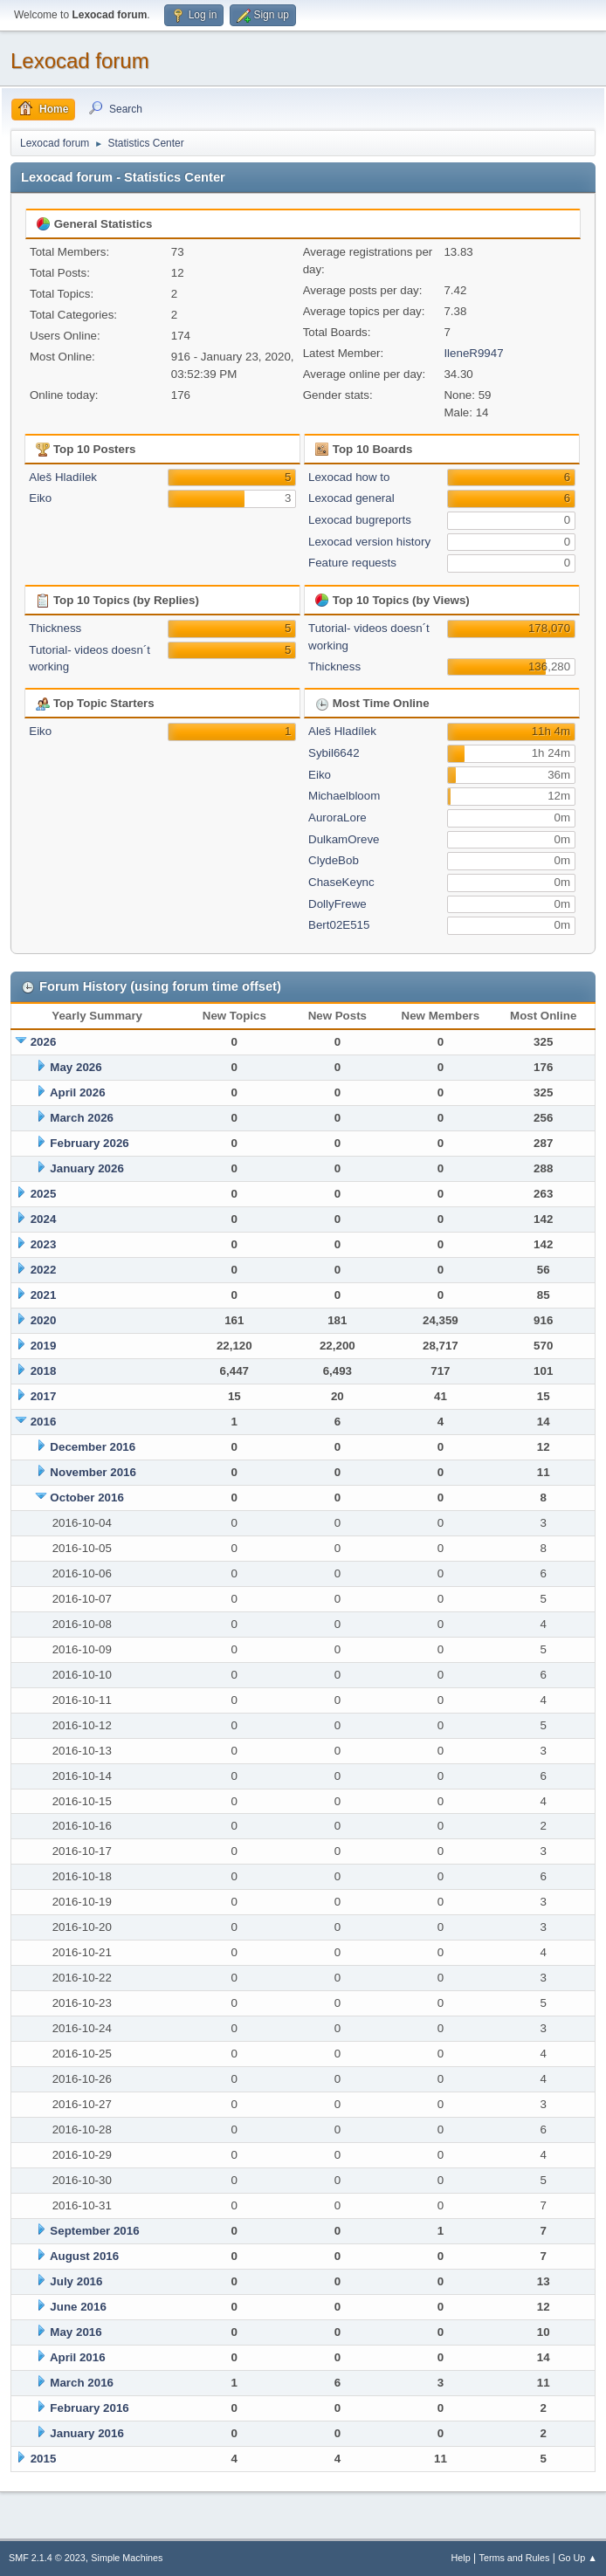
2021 (44, 1295)
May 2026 (75, 1067)
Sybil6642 (334, 752)
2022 (44, 1269)
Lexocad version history (369, 541)
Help (461, 2557)
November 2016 (93, 1472)
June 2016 (78, 2306)
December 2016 (92, 1446)
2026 (44, 1041)
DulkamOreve (343, 839)
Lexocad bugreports (359, 519)
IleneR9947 (473, 353)
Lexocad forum (79, 60)
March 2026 (82, 1117)
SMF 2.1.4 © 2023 (47, 2557)
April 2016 (78, 2357)
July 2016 (76, 2281)
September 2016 (94, 2230)
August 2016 (84, 2256)
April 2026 (78, 1092)
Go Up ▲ (577, 2557)
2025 (44, 1193)
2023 (44, 1244)
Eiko (40, 498)
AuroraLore (337, 817)
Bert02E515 (338, 924)
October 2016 (86, 1497)
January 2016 (86, 2433)
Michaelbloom (344, 795)
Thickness (55, 628)
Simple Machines (126, 2557)
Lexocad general (351, 498)
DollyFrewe (337, 903)
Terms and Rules (514, 2557)
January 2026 (86, 1168)
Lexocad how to (348, 477)
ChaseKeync (341, 882)
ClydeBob (333, 860)
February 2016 (89, 2408)
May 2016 (75, 2332)
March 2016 (82, 2382)
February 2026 (89, 1143)
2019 (44, 1345)
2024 (44, 1219)
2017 (44, 1396)
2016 (44, 1421)
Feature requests (352, 562)
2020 (44, 1320)
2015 (44, 2458)
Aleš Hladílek (63, 477)
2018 (44, 1370)
